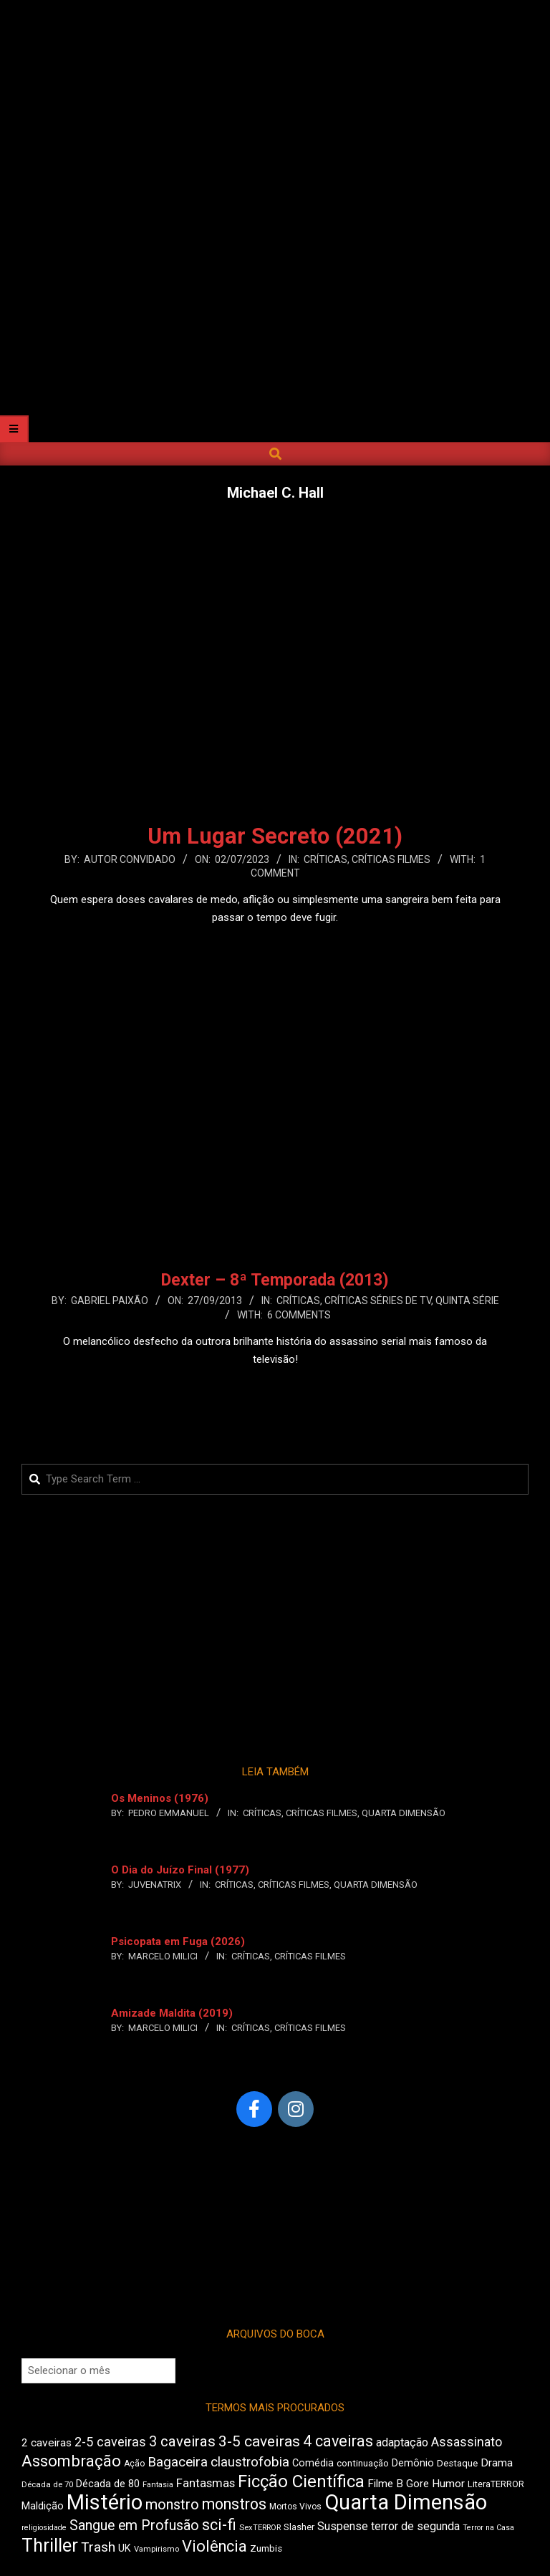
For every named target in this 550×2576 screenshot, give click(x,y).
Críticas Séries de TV (377, 1300)
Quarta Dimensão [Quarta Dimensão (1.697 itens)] (405, 2502)
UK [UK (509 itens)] (124, 2548)
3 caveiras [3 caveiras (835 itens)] (182, 2441)
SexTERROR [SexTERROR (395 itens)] (260, 2527)
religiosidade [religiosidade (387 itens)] (44, 2527)
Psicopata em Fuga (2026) (178, 1941)
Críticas (325, 859)
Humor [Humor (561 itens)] (448, 2483)
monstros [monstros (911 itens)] (234, 2504)
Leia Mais (275, 945)
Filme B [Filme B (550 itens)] (385, 2483)
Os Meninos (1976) (159, 1798)
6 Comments (299, 1315)
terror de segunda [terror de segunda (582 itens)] (415, 2526)
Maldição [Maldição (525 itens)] (42, 2505)
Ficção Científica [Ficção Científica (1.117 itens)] (301, 2481)
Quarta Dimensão (403, 1813)
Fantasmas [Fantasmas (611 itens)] (205, 2483)
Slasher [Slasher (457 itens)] (299, 2527)
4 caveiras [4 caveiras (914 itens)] (338, 2441)
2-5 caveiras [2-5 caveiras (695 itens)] (110, 2441)
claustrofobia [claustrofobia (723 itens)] (250, 2462)
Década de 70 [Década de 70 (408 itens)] (47, 2484)
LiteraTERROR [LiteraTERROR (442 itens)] (496, 2484)
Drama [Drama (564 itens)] (497, 2462)
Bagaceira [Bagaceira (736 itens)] (178, 2462)
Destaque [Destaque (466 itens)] (457, 2463)
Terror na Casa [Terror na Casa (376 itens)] (488, 2527)
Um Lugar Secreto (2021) (275, 836)
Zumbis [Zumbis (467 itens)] (266, 2548)
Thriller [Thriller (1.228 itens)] (49, 2545)
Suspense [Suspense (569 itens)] (342, 2526)
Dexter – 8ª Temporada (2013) (275, 1280)
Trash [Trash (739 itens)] (98, 2547)
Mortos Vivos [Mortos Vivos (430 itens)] (295, 2507)
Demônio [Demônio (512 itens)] (413, 2463)
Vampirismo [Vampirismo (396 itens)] (156, 2549)
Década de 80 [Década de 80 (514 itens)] (108, 2484)
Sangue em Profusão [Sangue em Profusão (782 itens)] (134, 2525)
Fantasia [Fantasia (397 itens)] (158, 2484)
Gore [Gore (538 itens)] (417, 2483)
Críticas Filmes (391, 859)
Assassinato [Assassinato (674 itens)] (466, 2441)
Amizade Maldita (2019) (172, 2013)
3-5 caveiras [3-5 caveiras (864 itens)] (259, 2441)
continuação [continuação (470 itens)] (363, 2463)
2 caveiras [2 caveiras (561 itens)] (46, 2442)
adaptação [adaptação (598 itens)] (402, 2442)
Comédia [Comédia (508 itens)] (313, 2463)
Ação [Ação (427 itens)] (134, 2464)
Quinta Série (467, 1300)
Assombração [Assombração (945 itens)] (71, 2460)
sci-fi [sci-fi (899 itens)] (219, 2525)
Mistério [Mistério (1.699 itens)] (105, 2502)
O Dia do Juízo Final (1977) (180, 1869)
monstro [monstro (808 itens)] (172, 2504)
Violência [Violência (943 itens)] (214, 2546)
